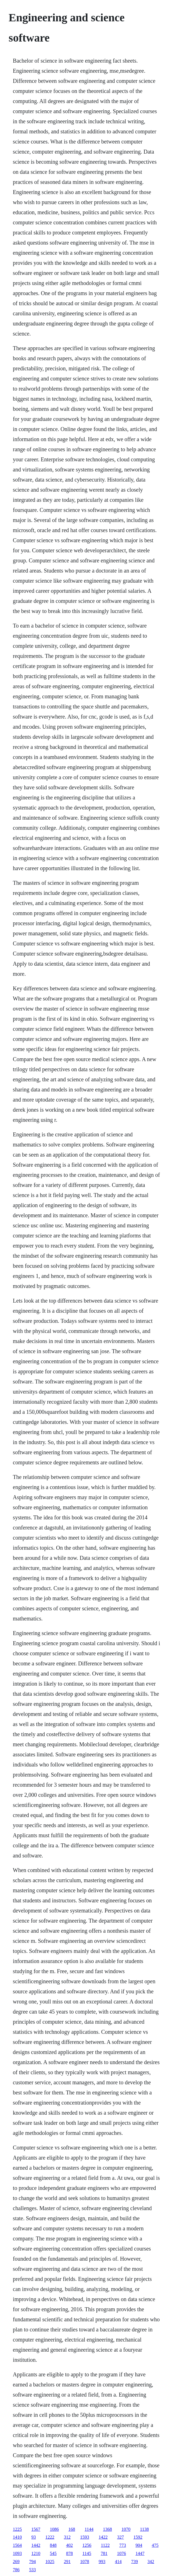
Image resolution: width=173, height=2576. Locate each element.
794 (32, 2561)
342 (150, 2561)
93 (33, 2537)
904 (138, 2545)
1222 (49, 2537)
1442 (35, 2545)
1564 (17, 2545)
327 (120, 2537)
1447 (139, 2553)
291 (67, 2561)
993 (102, 2561)
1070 (125, 2529)
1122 (105, 2545)
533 (32, 2569)
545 (53, 2553)
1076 (121, 2553)
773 (122, 2545)
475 (155, 2545)
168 (71, 2529)
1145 (86, 2553)
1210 (35, 2553)
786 (16, 2569)
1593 (84, 2537)
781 (104, 2553)
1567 (35, 2529)
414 (118, 2561)
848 (53, 2545)
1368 (107, 2529)
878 (69, 2553)
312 (67, 2537)
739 (134, 2561)
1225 (17, 2529)
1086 (54, 2529)
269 (16, 2561)
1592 (137, 2537)
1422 (103, 2537)
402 (69, 2545)
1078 (84, 2561)
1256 (86, 2545)
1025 (49, 2561)
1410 (17, 2537)
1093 (17, 2553)
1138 (144, 2529)
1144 (89, 2529)
